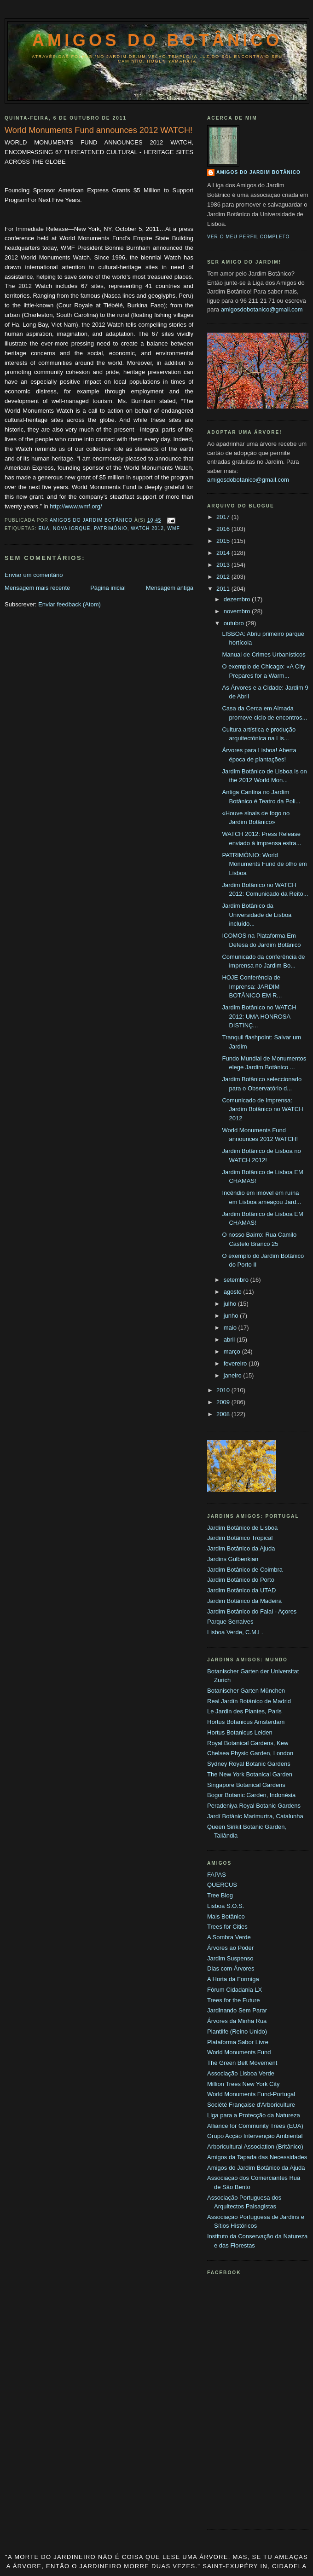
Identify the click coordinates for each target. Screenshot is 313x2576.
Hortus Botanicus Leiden (239, 1732)
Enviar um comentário (34, 574)
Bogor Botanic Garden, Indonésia (251, 1795)
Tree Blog (220, 1895)
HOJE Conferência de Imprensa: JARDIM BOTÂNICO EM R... (252, 986)
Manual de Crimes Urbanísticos (263, 654)
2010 (224, 1390)
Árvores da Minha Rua (237, 2020)
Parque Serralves (230, 1621)
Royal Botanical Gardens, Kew (247, 1743)
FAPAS (216, 1874)
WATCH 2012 (147, 528)
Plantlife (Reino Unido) (237, 2031)
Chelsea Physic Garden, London (250, 1753)
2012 (224, 576)
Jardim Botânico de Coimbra (245, 1569)
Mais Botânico (226, 1916)
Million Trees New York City (243, 2083)
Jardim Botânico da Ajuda (241, 1548)
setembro (237, 1279)
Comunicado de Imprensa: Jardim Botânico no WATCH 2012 (262, 1109)
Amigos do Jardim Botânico (258, 172)
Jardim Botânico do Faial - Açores (251, 1611)
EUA (43, 528)
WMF (173, 528)
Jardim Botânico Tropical (239, 1537)
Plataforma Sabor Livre (237, 2042)
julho (231, 1303)
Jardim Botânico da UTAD (241, 1590)
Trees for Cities (227, 1926)
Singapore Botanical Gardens (246, 1784)
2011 (224, 588)
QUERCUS (222, 1884)
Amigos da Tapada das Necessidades (257, 2157)
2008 (224, 1414)
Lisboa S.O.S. (225, 1905)
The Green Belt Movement (242, 2062)
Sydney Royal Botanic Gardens (248, 1763)
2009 (224, 1402)
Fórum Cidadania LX (234, 1989)
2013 (224, 564)
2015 (224, 540)
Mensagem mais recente (37, 587)
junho (232, 1315)
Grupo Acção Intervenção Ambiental (254, 2135)
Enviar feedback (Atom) (69, 604)
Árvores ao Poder (230, 1947)
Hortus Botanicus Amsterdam (245, 1721)
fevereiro (236, 1363)
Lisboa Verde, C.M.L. (235, 1632)
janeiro (233, 1375)
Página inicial (108, 587)
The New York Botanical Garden (249, 1774)
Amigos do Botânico (157, 40)
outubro (235, 623)
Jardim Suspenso (230, 1958)
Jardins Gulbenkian (232, 1559)
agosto (233, 1291)
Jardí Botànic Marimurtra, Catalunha (255, 1816)
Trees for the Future (233, 2000)
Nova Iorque (71, 528)
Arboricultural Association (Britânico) (255, 2146)
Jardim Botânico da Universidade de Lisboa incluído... (256, 914)
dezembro (238, 599)
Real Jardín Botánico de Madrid (249, 1701)
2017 (224, 516)
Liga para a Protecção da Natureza (253, 2115)
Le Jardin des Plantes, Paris (244, 1711)
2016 (224, 528)
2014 (224, 552)
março (233, 1351)
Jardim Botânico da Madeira (244, 1600)
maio (231, 1327)
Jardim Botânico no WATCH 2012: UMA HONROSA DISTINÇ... (259, 1016)
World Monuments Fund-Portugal (251, 2094)
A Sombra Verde (229, 1937)
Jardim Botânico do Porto (240, 1579)
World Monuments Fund (239, 2052)
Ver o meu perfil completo (248, 236)
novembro (238, 611)
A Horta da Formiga (233, 1979)
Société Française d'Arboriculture (251, 2104)
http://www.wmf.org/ (76, 506)
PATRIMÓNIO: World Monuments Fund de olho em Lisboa (264, 864)
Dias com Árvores (231, 1968)
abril (230, 1339)
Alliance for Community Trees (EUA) (255, 2125)
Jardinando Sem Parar (237, 2010)
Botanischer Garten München (246, 1690)
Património (111, 528)
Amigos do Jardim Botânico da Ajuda (256, 2167)
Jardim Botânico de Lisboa (242, 1527)
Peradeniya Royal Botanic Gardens (254, 1805)
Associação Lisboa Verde (240, 2073)
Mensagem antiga (169, 587)
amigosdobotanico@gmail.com (262, 309)
